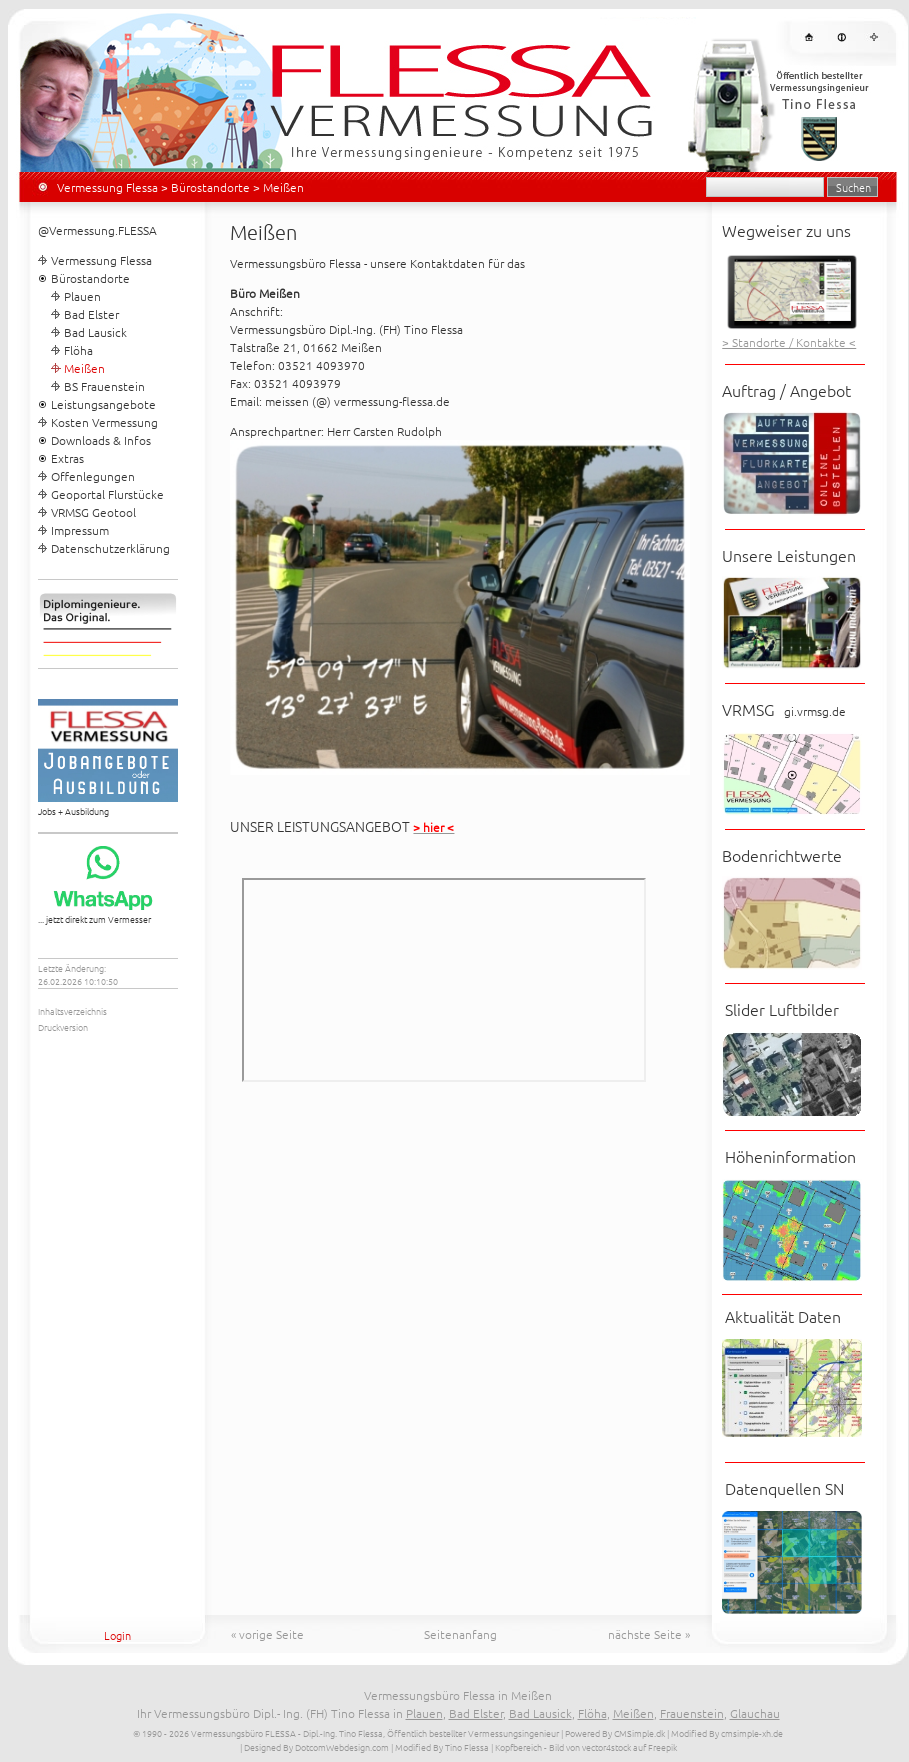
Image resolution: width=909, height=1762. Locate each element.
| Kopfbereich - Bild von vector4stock (561, 1746)
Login (117, 1635)
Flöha (78, 350)
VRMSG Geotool (93, 512)
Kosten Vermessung (104, 422)
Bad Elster (91, 314)
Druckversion (63, 1026)
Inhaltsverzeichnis (72, 1010)
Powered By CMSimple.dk (615, 1732)
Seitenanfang (460, 1634)
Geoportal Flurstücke (107, 494)
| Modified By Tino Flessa (440, 1746)
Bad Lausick (95, 332)
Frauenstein (692, 1713)
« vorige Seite (267, 1634)
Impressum (80, 530)
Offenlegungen (93, 476)
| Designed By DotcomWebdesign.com (314, 1746)
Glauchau (755, 1713)
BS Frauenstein (104, 386)
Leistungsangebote (103, 404)
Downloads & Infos (101, 440)
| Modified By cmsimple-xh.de (725, 1732)
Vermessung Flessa (107, 187)
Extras (67, 458)
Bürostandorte (210, 187)
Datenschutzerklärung (110, 548)
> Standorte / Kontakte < (789, 342)
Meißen (633, 1713)
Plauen (82, 296)
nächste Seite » (649, 1634)
